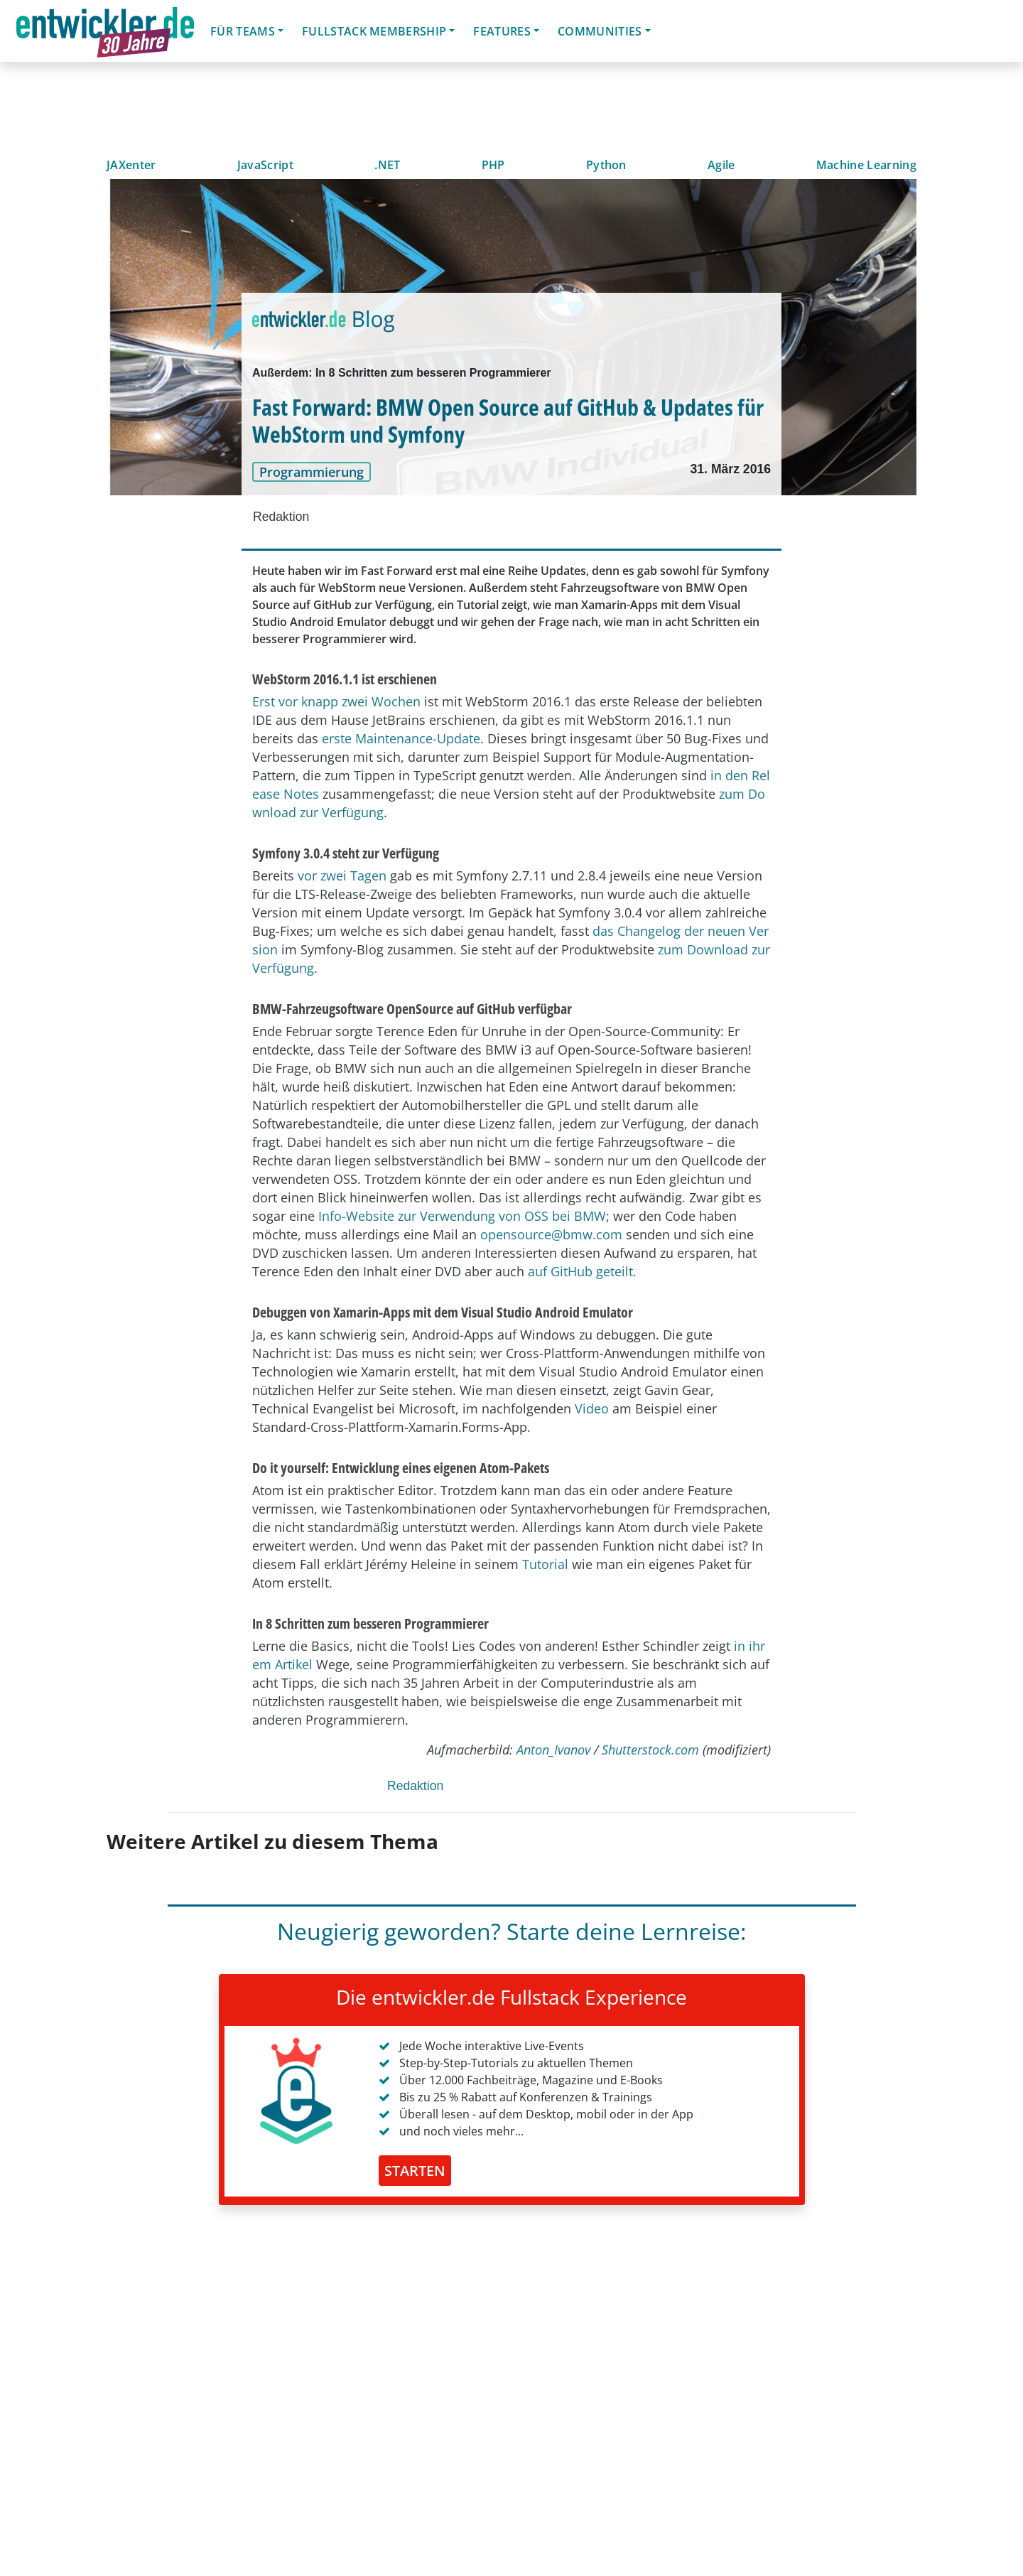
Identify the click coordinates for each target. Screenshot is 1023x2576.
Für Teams (242, 31)
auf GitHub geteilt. (582, 1271)
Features (502, 31)
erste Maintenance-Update (401, 738)
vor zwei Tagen (342, 875)
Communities (600, 31)
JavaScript (265, 165)
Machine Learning (866, 165)
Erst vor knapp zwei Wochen (336, 701)
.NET (387, 165)
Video (592, 1408)
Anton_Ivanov (553, 1749)
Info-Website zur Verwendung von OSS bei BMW (462, 1215)
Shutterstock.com (650, 1749)
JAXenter (131, 165)
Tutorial (545, 1564)
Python (606, 165)
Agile (721, 165)
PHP (493, 165)
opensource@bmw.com (551, 1234)
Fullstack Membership (374, 31)
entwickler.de (105, 33)
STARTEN (414, 2170)
